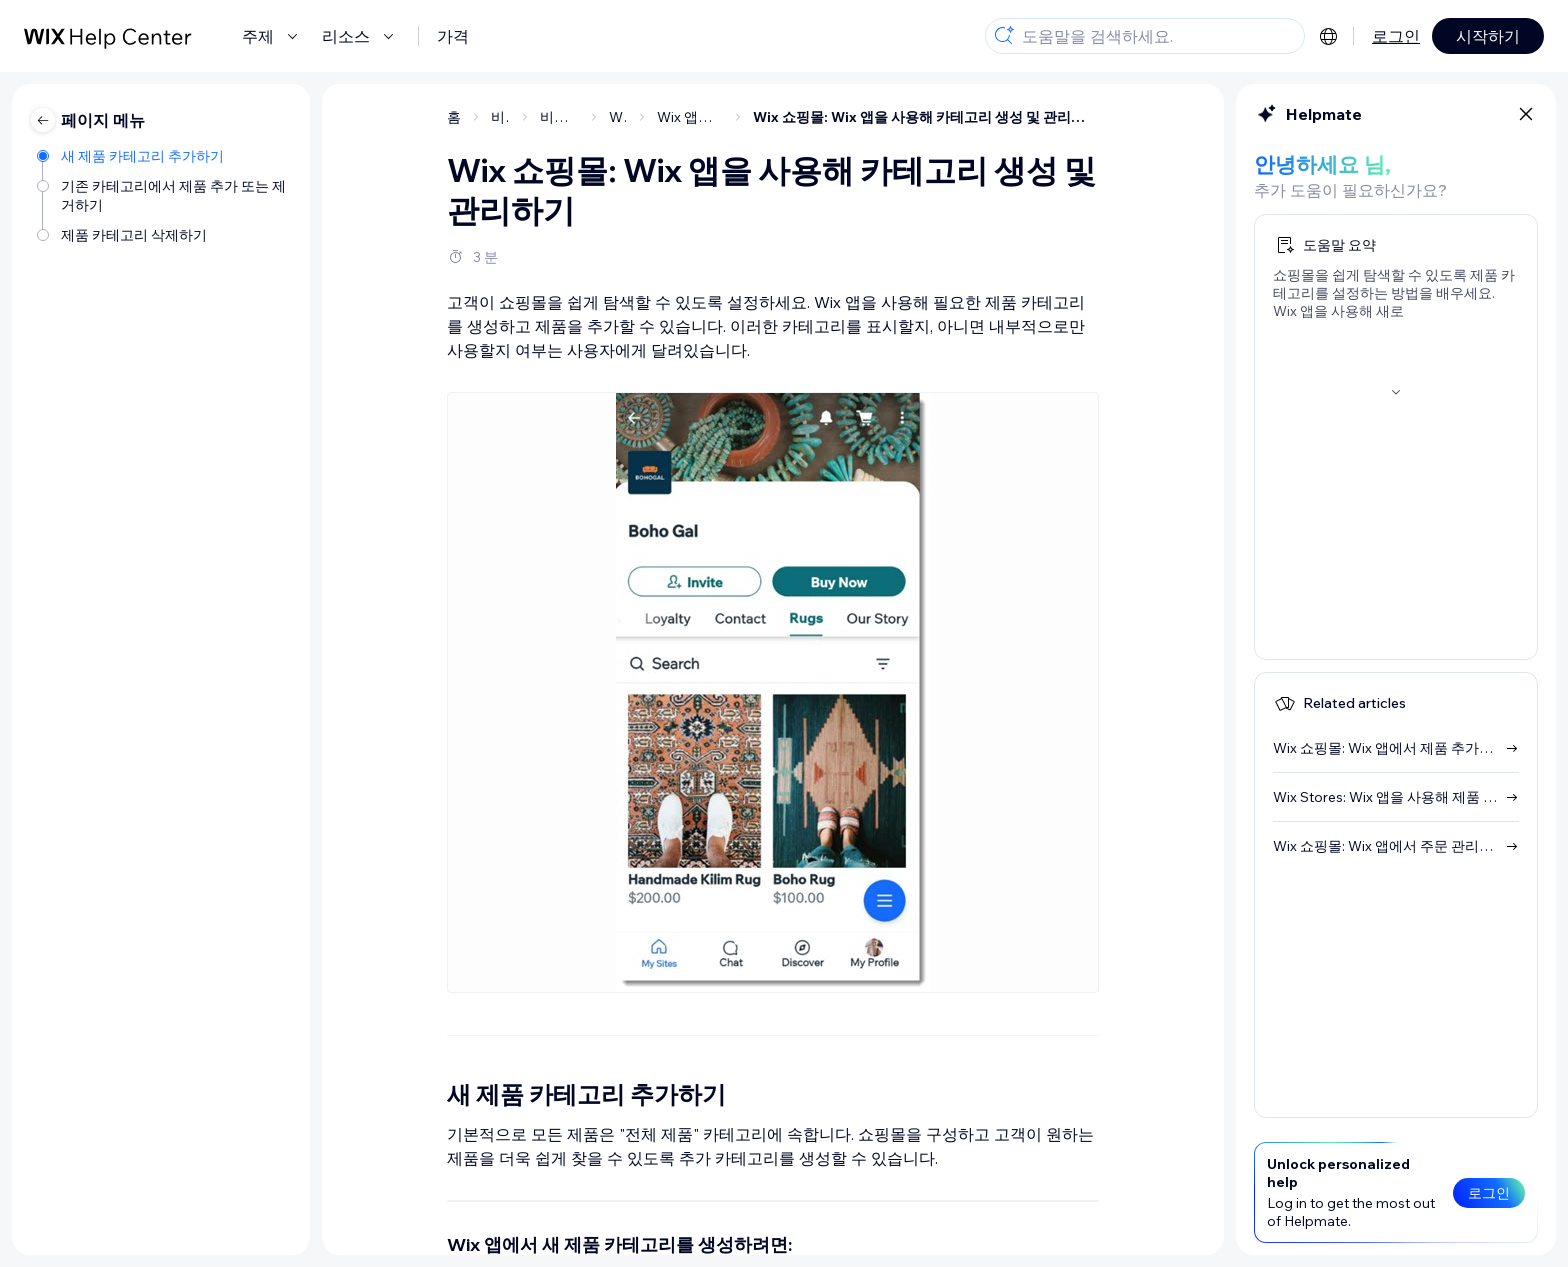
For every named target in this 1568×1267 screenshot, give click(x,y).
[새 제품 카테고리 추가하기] (163, 154)
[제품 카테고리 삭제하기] (163, 233)
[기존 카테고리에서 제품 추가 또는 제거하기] (163, 194)
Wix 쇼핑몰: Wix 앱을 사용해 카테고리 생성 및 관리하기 (926, 117)
